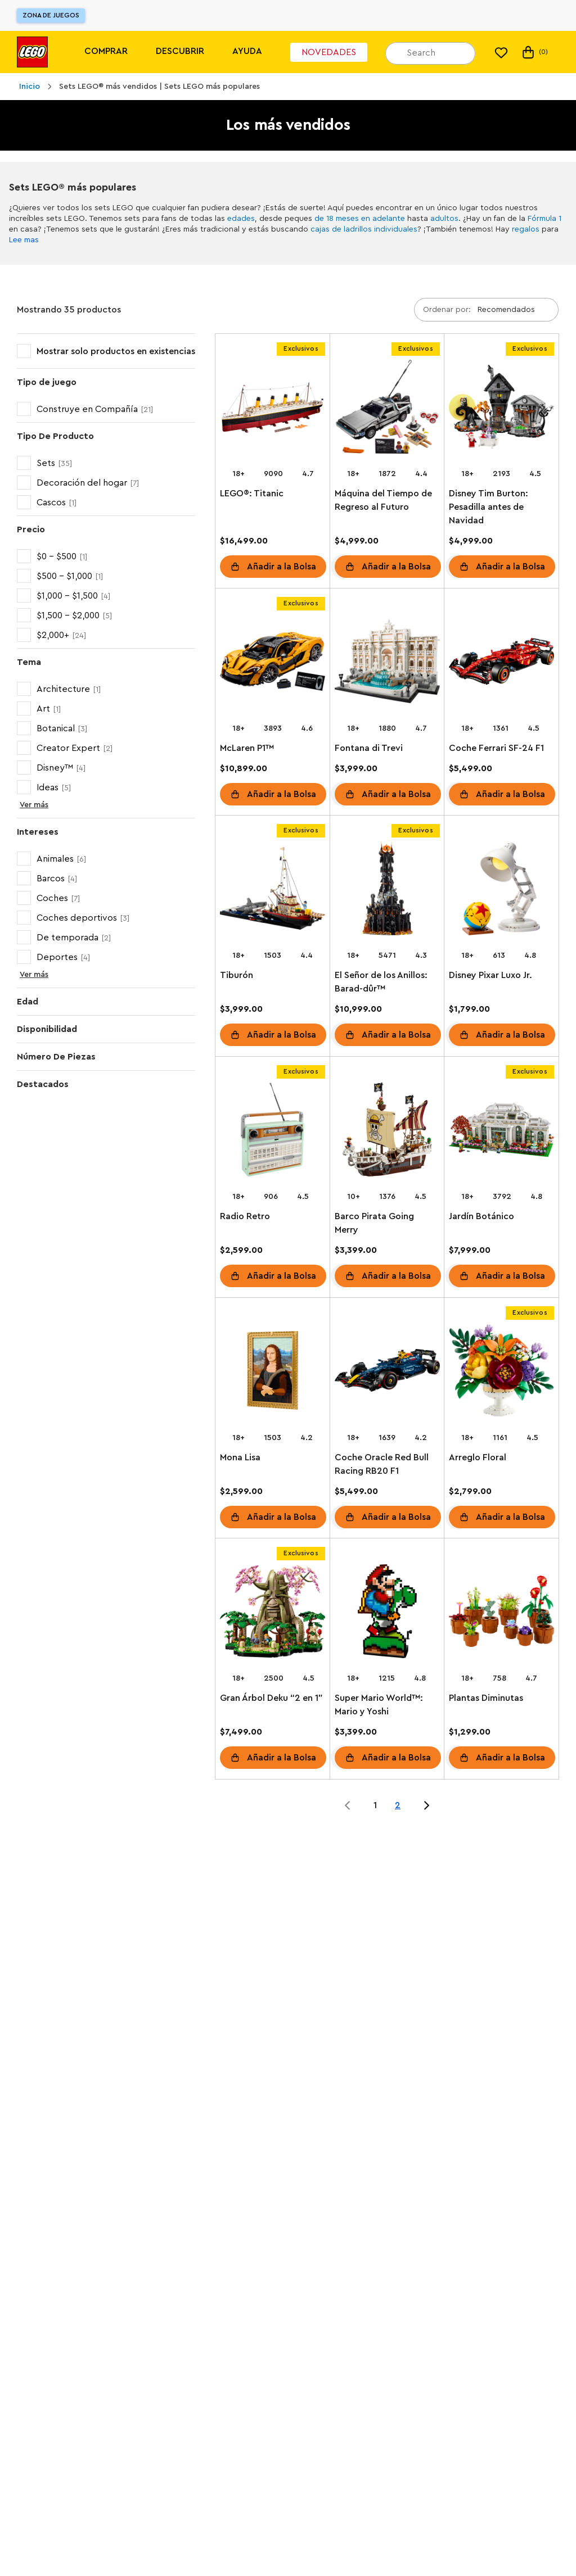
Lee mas (24, 240)
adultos (444, 219)
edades (241, 219)
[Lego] (32, 52)
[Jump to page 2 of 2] (426, 1805)
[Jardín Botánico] (501, 1131)
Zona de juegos (50, 15)
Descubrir (180, 51)
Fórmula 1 (544, 219)
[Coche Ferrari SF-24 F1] (501, 663)
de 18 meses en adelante (359, 219)
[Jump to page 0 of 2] (347, 1805)
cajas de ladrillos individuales (363, 229)
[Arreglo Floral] (501, 1372)
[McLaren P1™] (272, 663)
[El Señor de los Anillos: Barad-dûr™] (387, 890)
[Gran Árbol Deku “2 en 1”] (272, 1613)
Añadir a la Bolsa (281, 566)
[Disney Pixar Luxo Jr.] (501, 890)
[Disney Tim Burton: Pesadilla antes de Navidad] (501, 408)
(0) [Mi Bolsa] (534, 52)
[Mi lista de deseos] (501, 52)
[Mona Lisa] (272, 1372)
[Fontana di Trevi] (387, 663)
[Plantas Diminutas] (501, 1613)
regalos (525, 229)
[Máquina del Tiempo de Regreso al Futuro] (387, 408)
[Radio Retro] (272, 1131)
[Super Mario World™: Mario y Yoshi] (387, 1613)
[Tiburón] (272, 890)
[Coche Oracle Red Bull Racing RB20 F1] (387, 1372)
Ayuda (247, 51)
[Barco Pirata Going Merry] (387, 1131)
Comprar (106, 51)
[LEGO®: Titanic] (272, 408)
